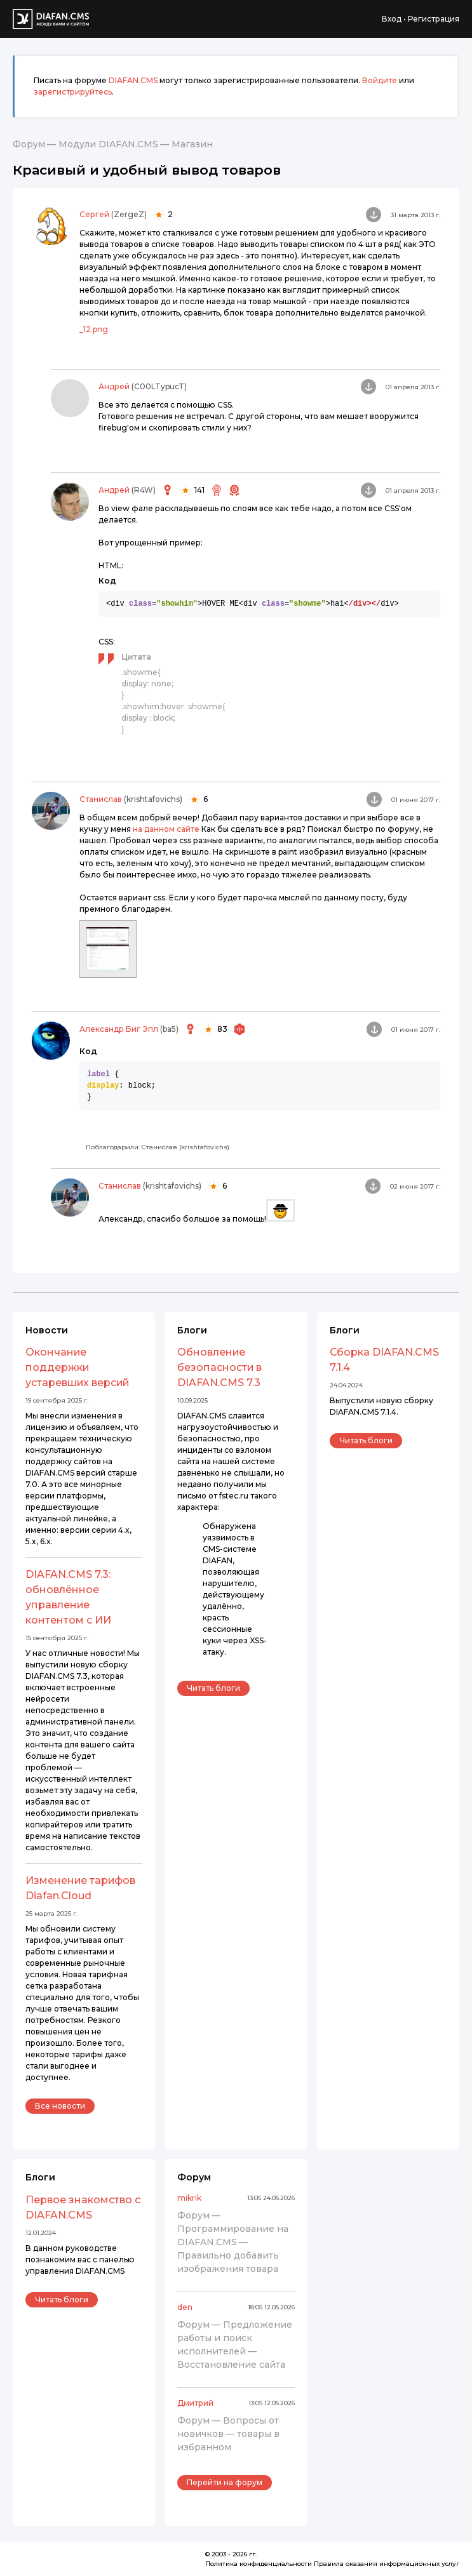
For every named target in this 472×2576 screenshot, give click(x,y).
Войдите (379, 80)
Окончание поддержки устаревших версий (77, 1367)
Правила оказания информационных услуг (386, 2563)
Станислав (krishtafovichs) (185, 1147)
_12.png (93, 329)
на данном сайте (166, 829)
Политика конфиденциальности (258, 2563)
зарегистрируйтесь (73, 92)
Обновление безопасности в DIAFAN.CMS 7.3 (219, 1367)
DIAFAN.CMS (133, 80)
